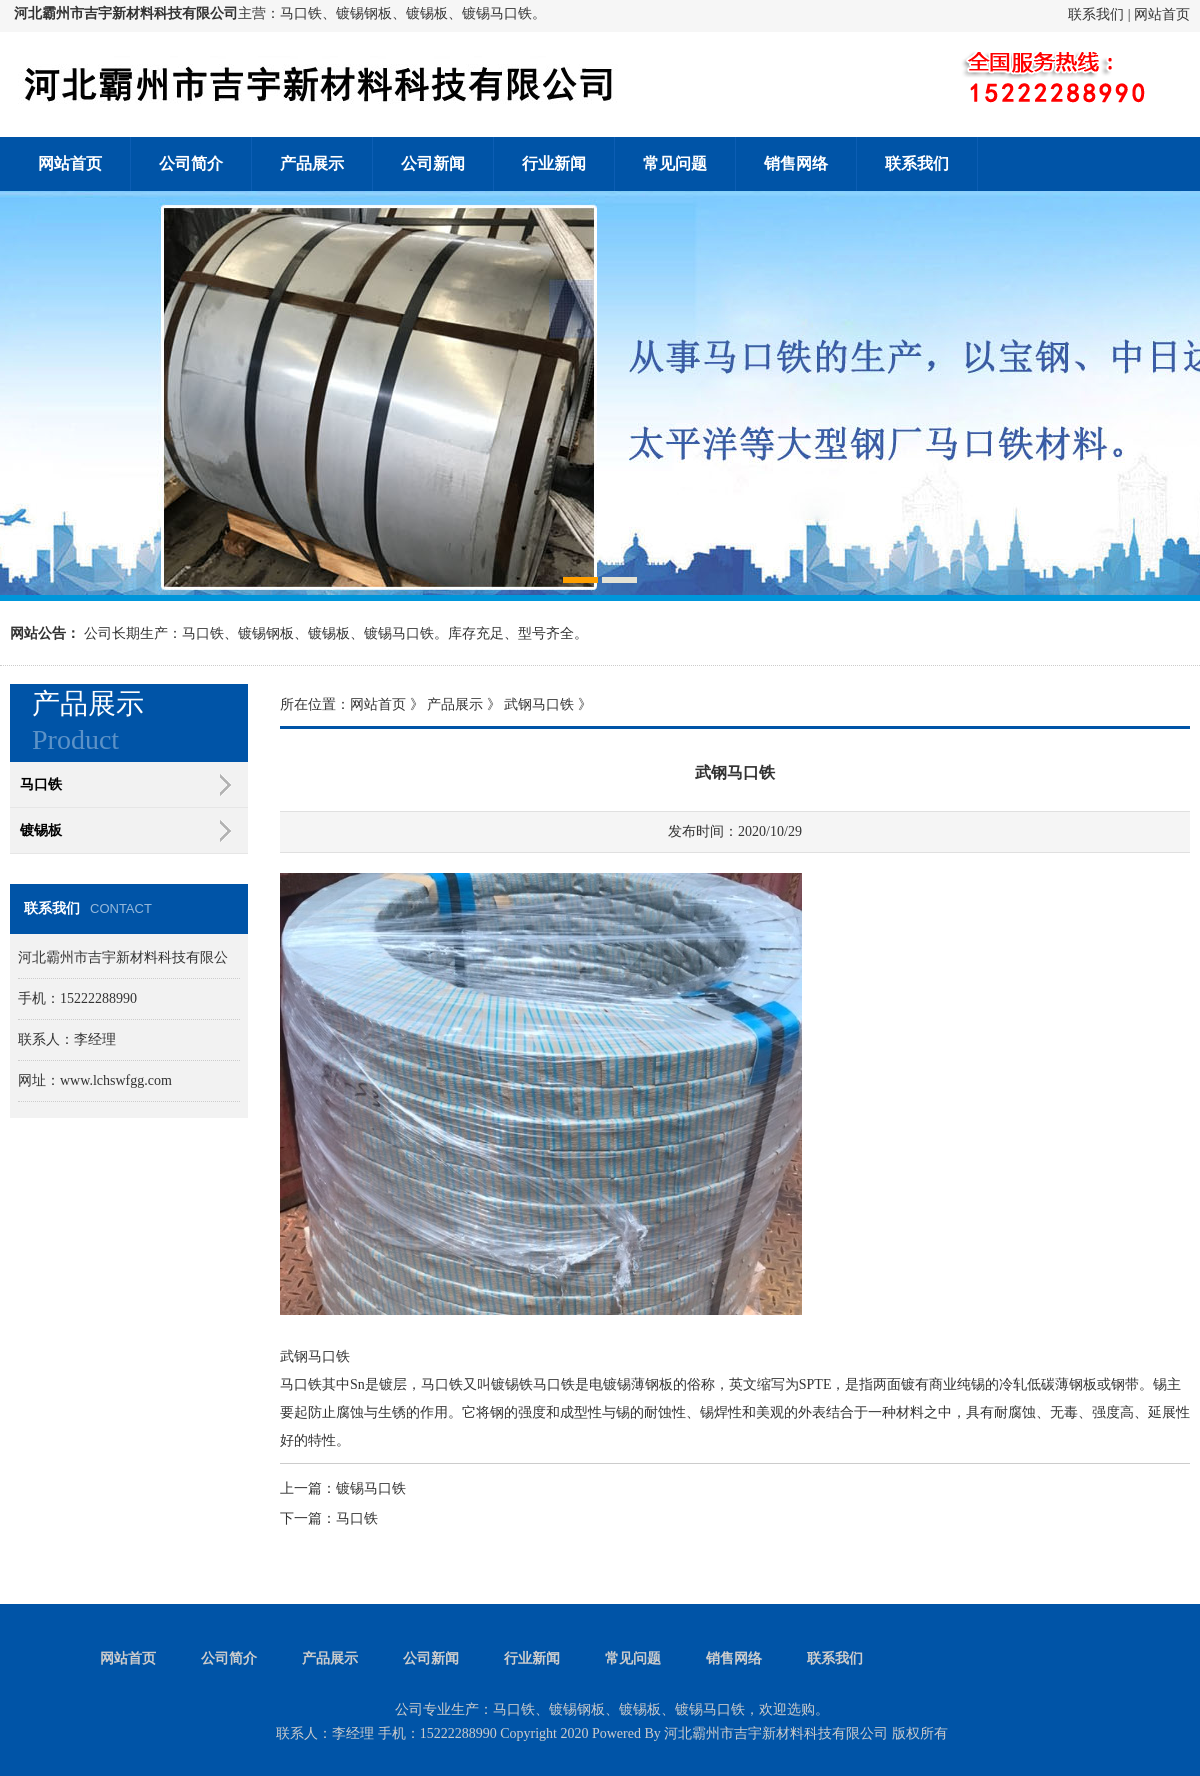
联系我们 (1096, 14)
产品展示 (312, 163)
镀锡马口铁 (371, 1488)
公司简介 (191, 163)
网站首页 (1162, 14)
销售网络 (796, 163)
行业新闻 (554, 163)
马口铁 (357, 1518)
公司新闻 (433, 163)
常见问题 (675, 163)
